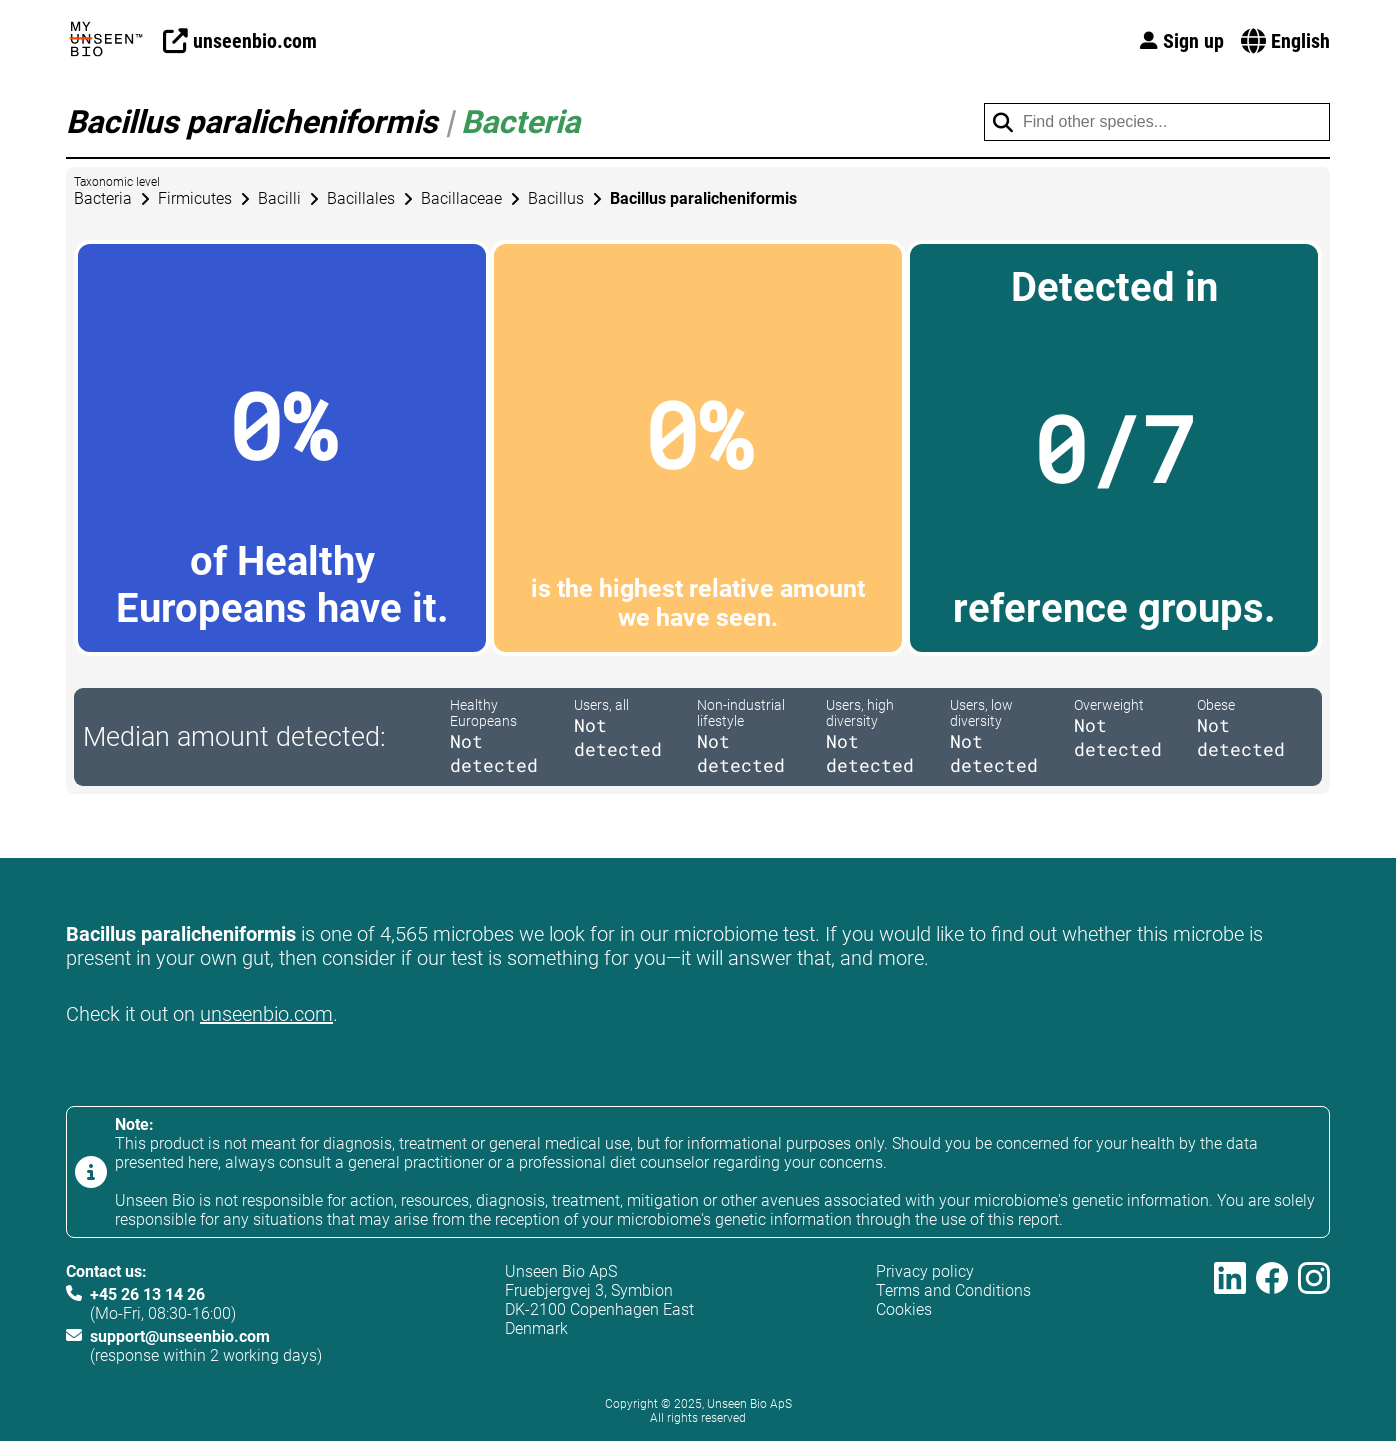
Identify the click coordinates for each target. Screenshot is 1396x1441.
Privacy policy (925, 1271)
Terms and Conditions (953, 1290)
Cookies (904, 1309)
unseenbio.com (266, 1014)
